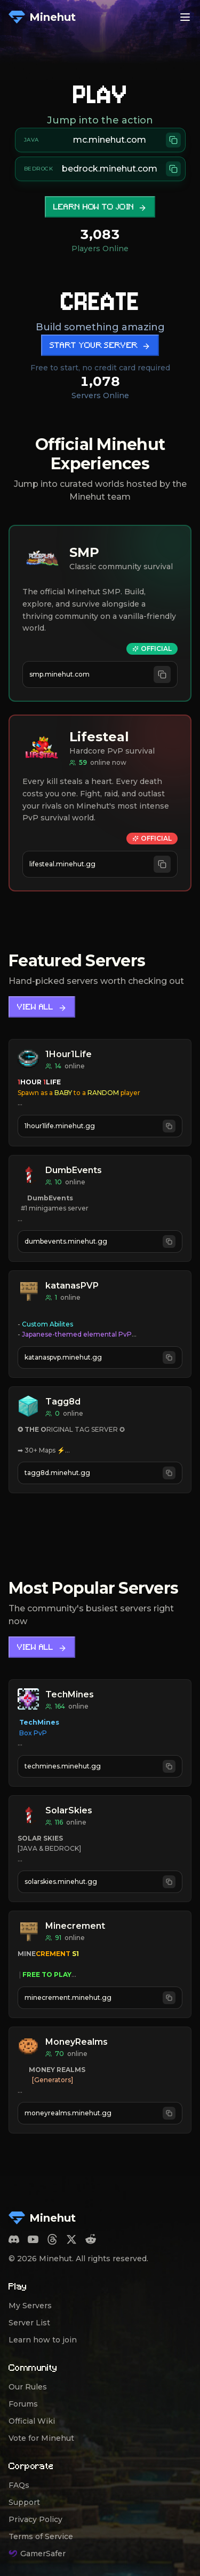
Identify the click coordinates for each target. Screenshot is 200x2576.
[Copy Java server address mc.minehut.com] (100, 140)
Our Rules (28, 2387)
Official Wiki (32, 2421)
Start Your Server (100, 346)
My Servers (30, 2305)
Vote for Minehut (41, 2438)
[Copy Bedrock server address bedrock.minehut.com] (100, 169)
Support (24, 2502)
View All (42, 1008)
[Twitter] (71, 2239)
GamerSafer (37, 2553)
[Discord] (14, 2239)
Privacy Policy (35, 2519)
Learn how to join (100, 208)
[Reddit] (90, 2239)
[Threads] (52, 2239)
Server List (29, 2322)
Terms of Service (41, 2536)
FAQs (19, 2485)
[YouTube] (33, 2239)
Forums (23, 2404)
